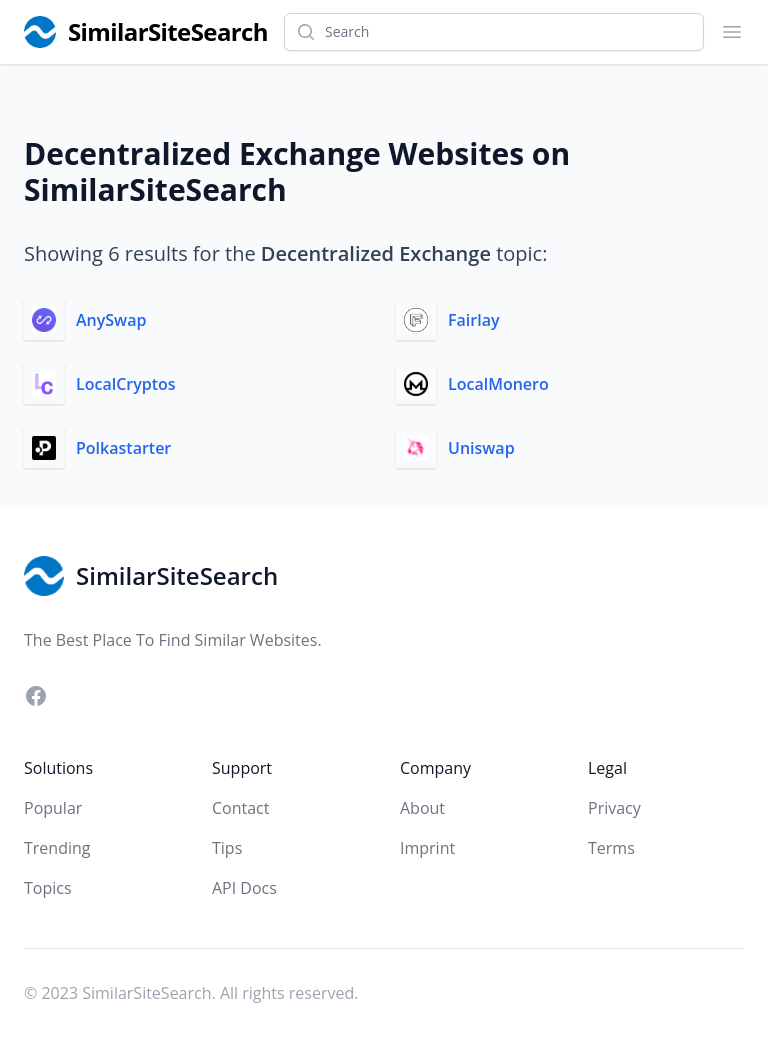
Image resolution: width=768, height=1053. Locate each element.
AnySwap (111, 320)
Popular (53, 808)
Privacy (614, 808)
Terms (611, 848)
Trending (57, 848)
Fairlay (473, 320)
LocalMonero (498, 384)
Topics (48, 888)
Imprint (427, 848)
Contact (240, 808)
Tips (227, 848)
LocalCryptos (126, 384)
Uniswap (481, 448)
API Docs (244, 888)
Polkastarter (123, 448)
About (422, 808)
